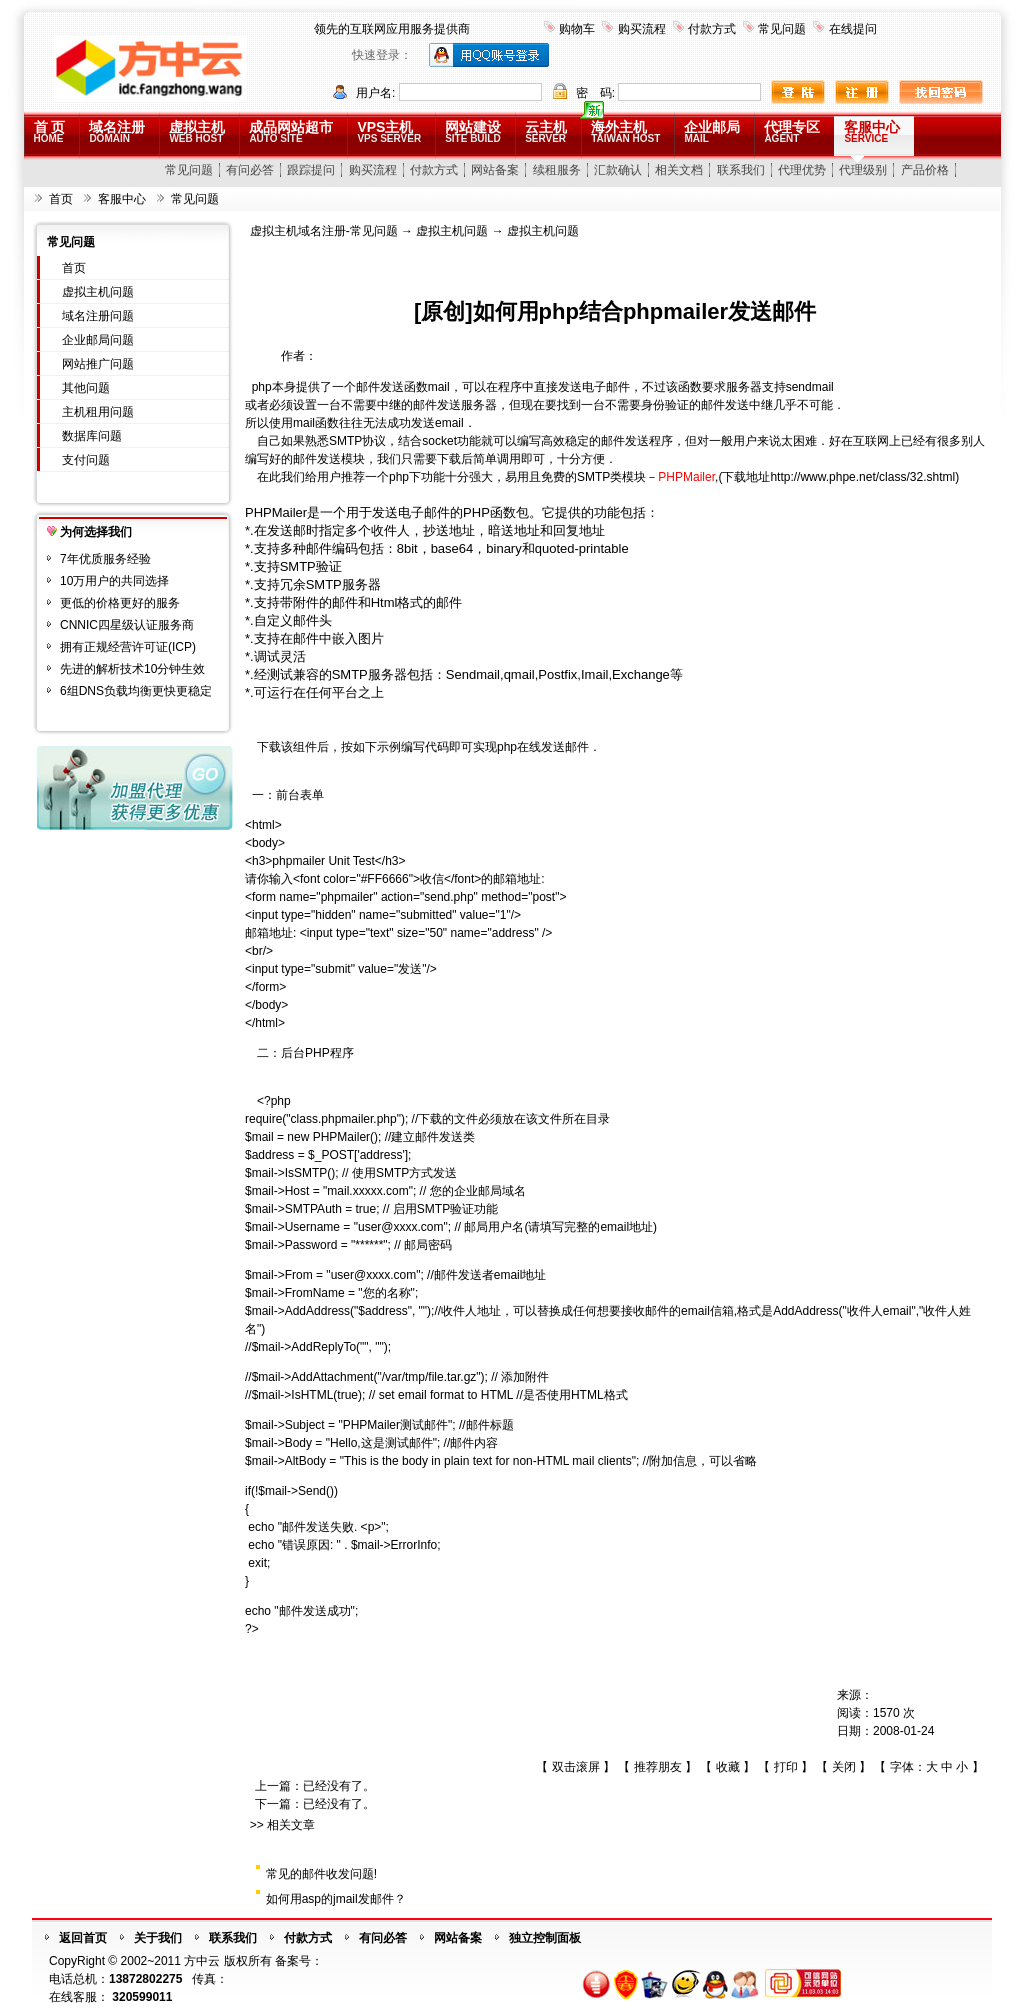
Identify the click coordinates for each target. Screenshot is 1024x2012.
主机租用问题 (98, 412)
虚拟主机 (197, 131)
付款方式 (712, 29)
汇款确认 (618, 170)
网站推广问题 (98, 364)
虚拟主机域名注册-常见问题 (324, 231)
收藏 (728, 1767)
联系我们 (741, 170)
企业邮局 (712, 131)
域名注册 (117, 131)
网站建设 (473, 131)
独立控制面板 (545, 1938)
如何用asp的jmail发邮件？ (336, 1899)
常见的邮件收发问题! (321, 1874)
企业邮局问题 (98, 340)
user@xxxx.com (401, 1227)
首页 (61, 199)
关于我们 (158, 1938)
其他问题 (86, 388)
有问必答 (250, 170)
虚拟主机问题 (98, 292)
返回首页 (83, 1938)
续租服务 (557, 170)
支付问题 (86, 460)
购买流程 (642, 29)
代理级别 (863, 170)
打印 (786, 1767)
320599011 (142, 1997)
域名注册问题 (98, 316)
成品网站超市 (291, 131)
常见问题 (782, 29)
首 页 (50, 131)
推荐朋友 (658, 1767)
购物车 (577, 29)
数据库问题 (92, 436)
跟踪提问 (311, 170)
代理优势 (802, 170)
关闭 (844, 1767)
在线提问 (853, 29)
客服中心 (872, 131)
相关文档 (679, 170)
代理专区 (792, 131)
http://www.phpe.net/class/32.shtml (862, 477)
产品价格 (925, 170)
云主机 (546, 131)
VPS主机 (389, 131)
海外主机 (625, 131)
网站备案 (495, 170)
